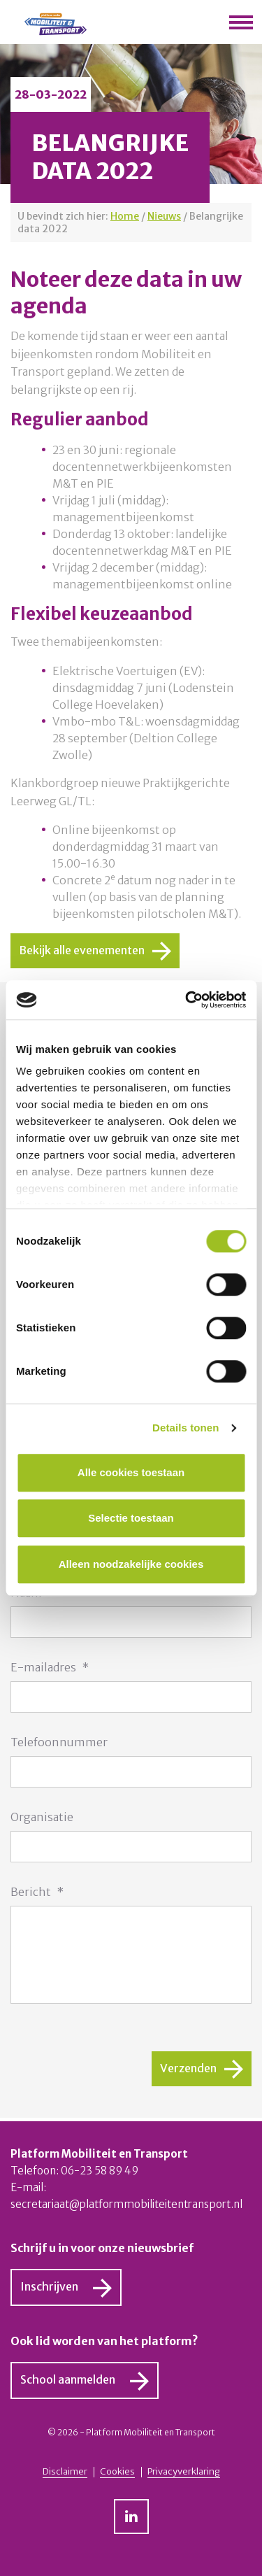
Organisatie (41, 1817)
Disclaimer (65, 2471)
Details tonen (185, 1428)
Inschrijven (49, 2286)
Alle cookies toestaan (131, 1472)
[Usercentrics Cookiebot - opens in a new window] (186, 1000)
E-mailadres (49, 1667)
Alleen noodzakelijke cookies (131, 1564)
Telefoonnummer (59, 1742)
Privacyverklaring (183, 2471)
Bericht (37, 1892)
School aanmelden (67, 2379)
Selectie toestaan (131, 1518)
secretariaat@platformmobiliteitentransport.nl (126, 2204)
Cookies (117, 2471)
